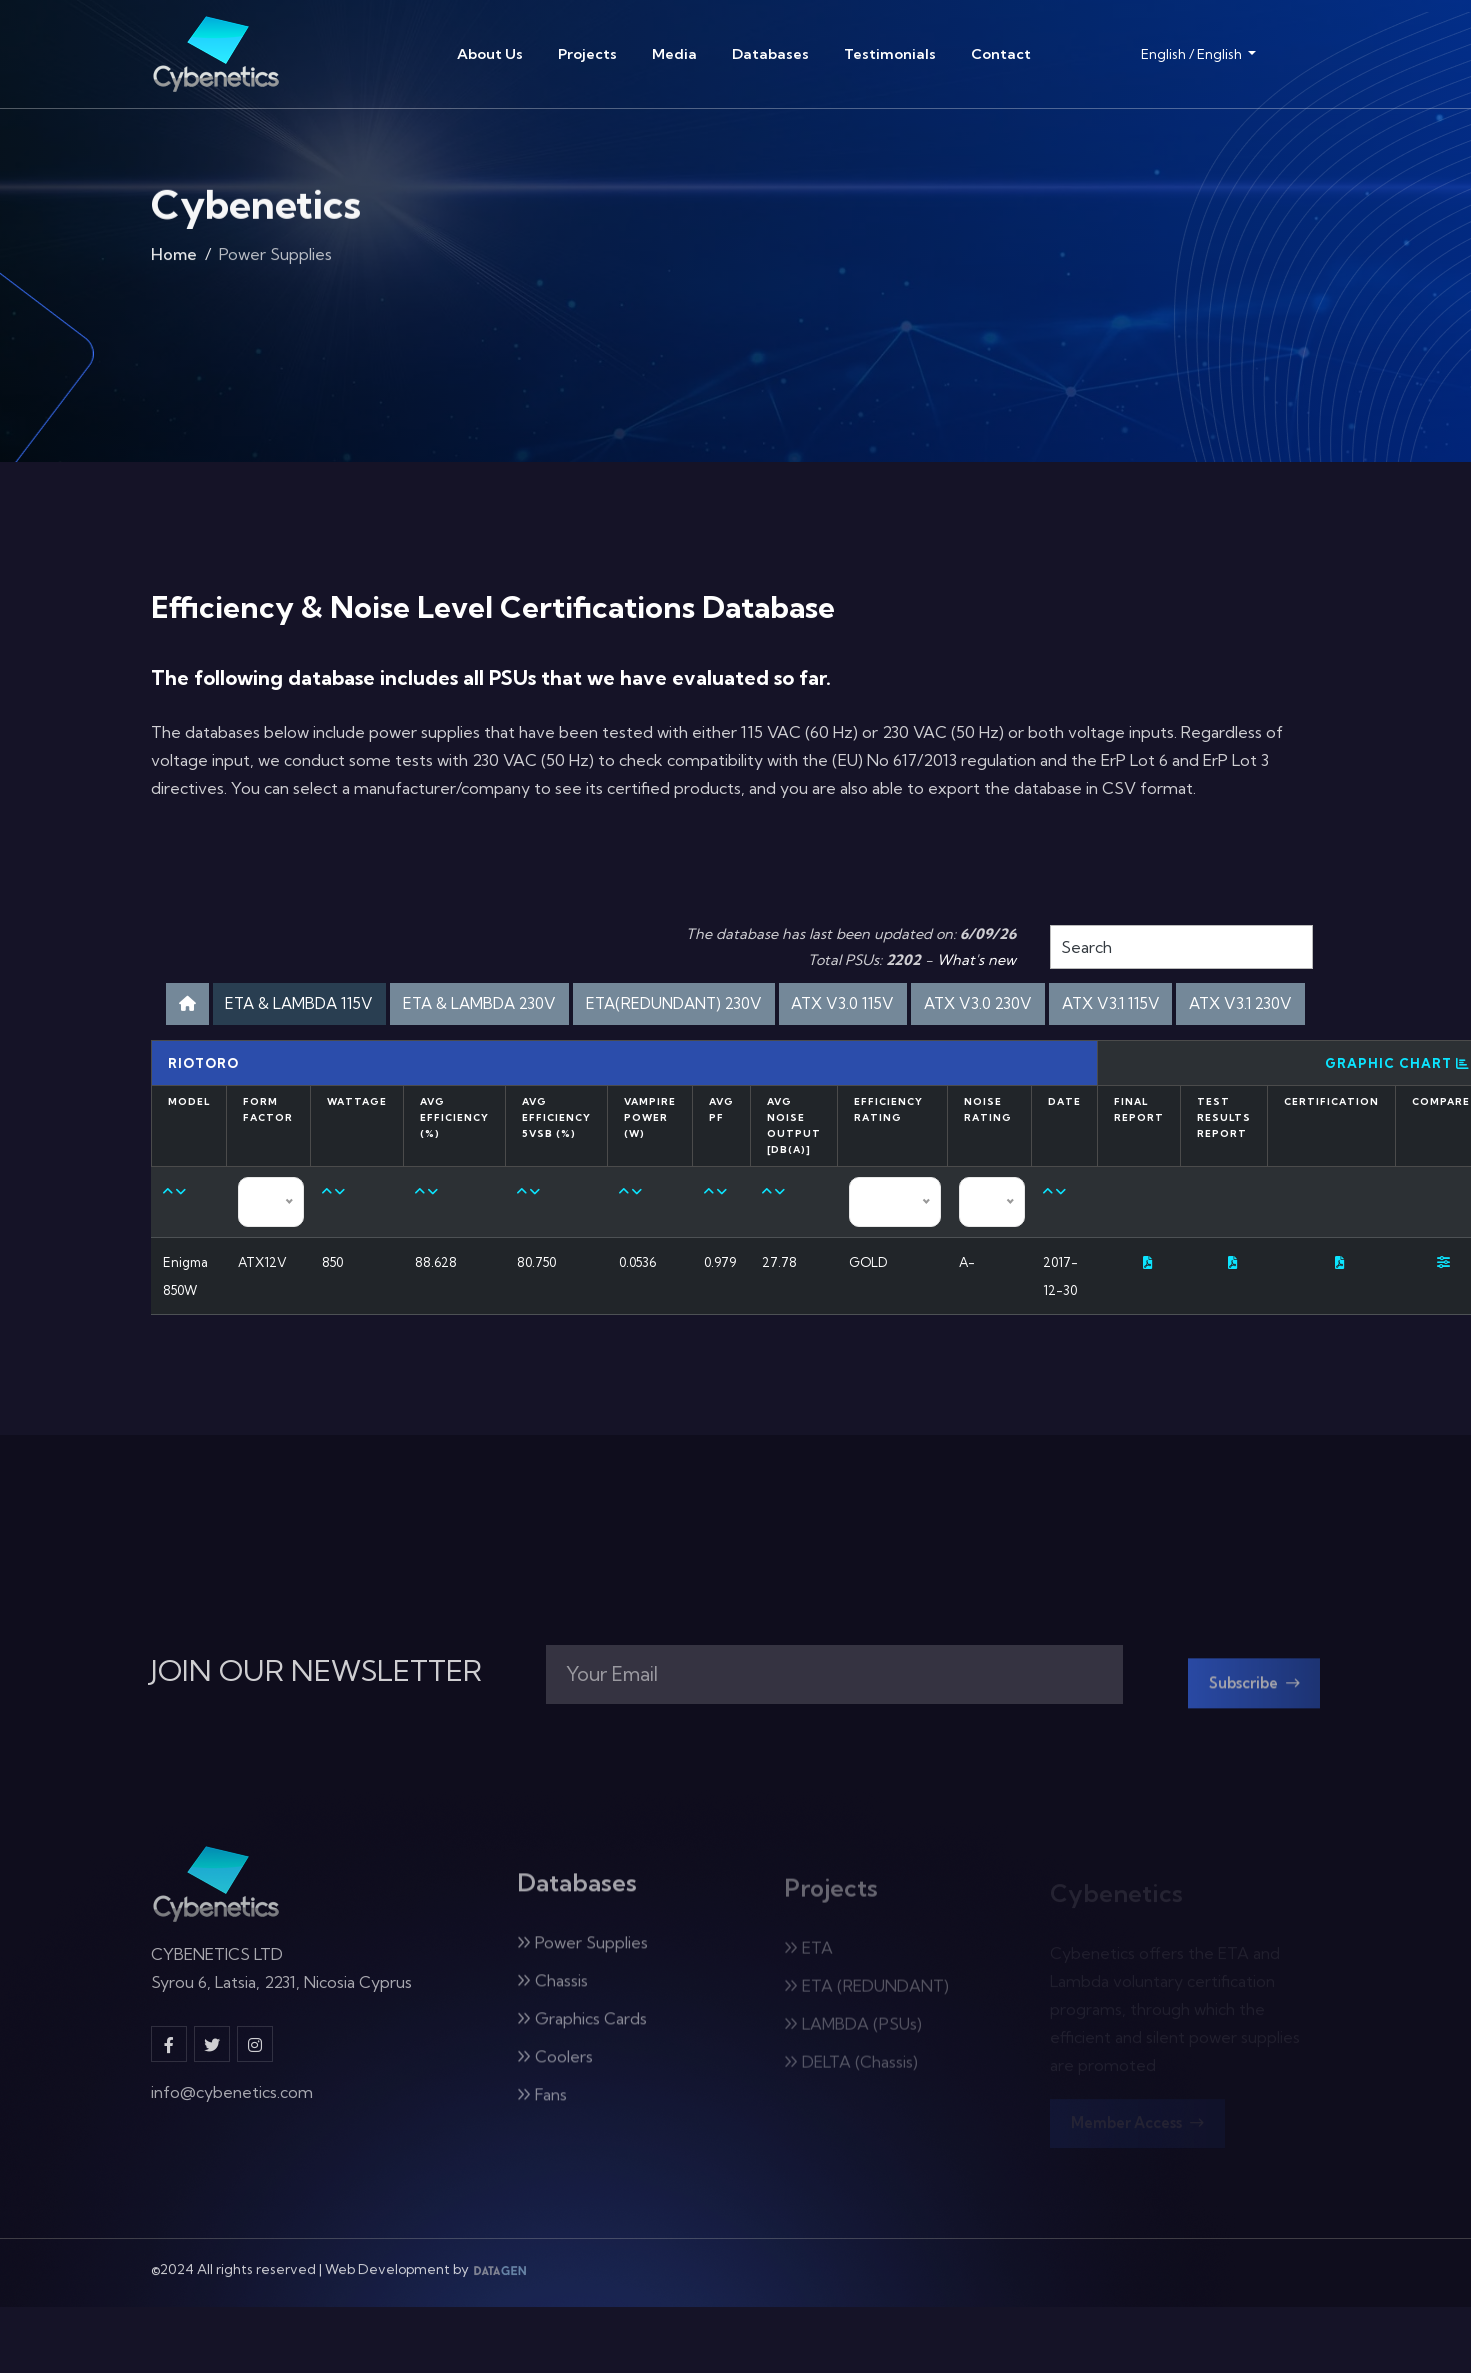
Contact (1001, 54)
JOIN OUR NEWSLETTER (316, 1735)
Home (174, 265)
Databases (770, 54)
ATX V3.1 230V (810, 1059)
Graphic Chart (1397, 1122)
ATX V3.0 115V (1018, 1006)
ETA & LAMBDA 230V (593, 1006)
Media (674, 54)
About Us (490, 54)
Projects (587, 54)
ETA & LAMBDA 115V (381, 1006)
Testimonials (890, 54)
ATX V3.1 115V (659, 1059)
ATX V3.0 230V (1173, 1006)
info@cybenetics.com (232, 2163)
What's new (976, 960)
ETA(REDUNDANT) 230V (821, 1006)
